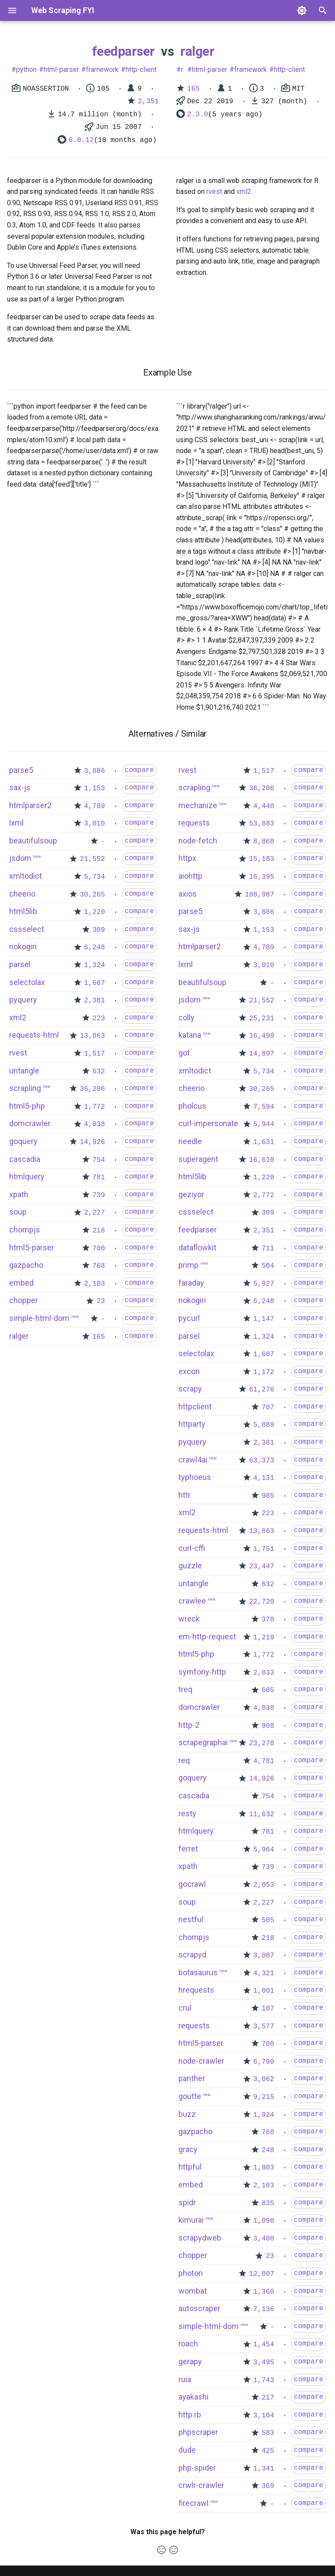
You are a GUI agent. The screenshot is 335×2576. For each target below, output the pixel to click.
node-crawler (201, 2060)
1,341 (263, 2469)
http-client (141, 69)
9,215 (263, 2097)
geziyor (191, 1194)
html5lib (23, 911)
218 (98, 1231)
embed (21, 1282)
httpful (190, 2166)
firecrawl (193, 2503)
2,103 (94, 1284)
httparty (191, 1423)
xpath (18, 1194)
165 (193, 89)
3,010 (94, 824)
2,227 (94, 1213)
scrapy (190, 1388)
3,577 (263, 2026)
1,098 (263, 2221)
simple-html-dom (39, 1318)
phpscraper (198, 2432)
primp (188, 1264)
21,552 (92, 859)
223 (98, 1018)
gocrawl (192, 1884)
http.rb (189, 2414)
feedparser (123, 51)
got (184, 1052)
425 (268, 2451)
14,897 (261, 1054)
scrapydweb (199, 2237)
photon (190, 2273)
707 (268, 1407)
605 (268, 1690)
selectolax (27, 982)
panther (191, 2078)
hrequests (196, 1989)
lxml (16, 822)
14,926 (92, 1142)
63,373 (261, 1461)
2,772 (263, 1195)
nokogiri (23, 946)
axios (187, 893)
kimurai (191, 2219)
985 (268, 1496)
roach (188, 2343)
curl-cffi (191, 1548)
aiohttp (190, 875)
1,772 (94, 1107)
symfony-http (202, 1671)
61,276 (261, 1390)
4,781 (263, 1761)
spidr (187, 2202)
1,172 (263, 1372)
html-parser (61, 69)
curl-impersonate (208, 1123)
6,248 (94, 947)
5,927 (263, 1284)
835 (268, 2203)
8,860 (263, 841)
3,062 (263, 2079)
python (26, 69)
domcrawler (30, 1123)
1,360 (263, 2292)
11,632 (261, 1814)
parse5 (21, 770)
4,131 (263, 1478)
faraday (191, 1282)
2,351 (148, 101)
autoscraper (199, 2308)
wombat (192, 2290)
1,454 (263, 2344)
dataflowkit (197, 1247)
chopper (23, 1300)
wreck (189, 1618)
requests (194, 822)
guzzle (190, 1565)
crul (184, 2007)
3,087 (263, 1955)
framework (102, 69)
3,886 (94, 771)
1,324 (94, 965)
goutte (189, 2096)
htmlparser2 (30, 805)
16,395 (261, 877)
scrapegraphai (203, 1742)
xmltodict (25, 875)
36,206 (92, 1089)
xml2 (243, 191)
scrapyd (192, 1954)
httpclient (195, 1406)
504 (268, 1266)
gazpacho (26, 1264)
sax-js (20, 787)
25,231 (261, 1018)
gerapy (190, 2361)
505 (268, 1920)
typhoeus (194, 1477)
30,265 (92, 895)
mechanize (197, 805)
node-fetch (197, 840)
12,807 (261, 2274)
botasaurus (198, 1972)
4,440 (263, 806)
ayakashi (193, 2396)
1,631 (263, 1142)
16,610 (261, 1160)
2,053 (263, 1885)
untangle (24, 1070)
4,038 (94, 1124)
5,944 (263, 1124)
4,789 (94, 806)
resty (187, 1813)
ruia (184, 2379)
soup (18, 1211)
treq (185, 1689)
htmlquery (26, 1176)
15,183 (261, 859)
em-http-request (207, 1636)
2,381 (94, 1000)
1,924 (263, 2115)
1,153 (94, 788)
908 (268, 1726)
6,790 (263, 2062)
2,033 (263, 1673)
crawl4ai (192, 1459)
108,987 (259, 895)
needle (190, 1141)
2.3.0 (197, 114)
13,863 (92, 1036)
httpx (187, 858)
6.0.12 (81, 140)
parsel (20, 964)
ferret (188, 1848)
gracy (188, 2149)
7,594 (263, 1107)
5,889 (263, 1425)
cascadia (24, 1159)
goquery (23, 1141)
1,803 (263, 2168)
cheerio (22, 893)
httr (184, 1495)
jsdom (20, 858)
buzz (187, 2114)
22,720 (261, 1602)
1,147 (263, 1319)
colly (186, 1017)
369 (268, 2486)
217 (268, 2398)
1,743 (263, 2380)
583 (268, 2433)
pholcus (192, 1105)
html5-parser (31, 1247)
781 (98, 1177)
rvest (214, 191)
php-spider (197, 2467)
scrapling (25, 1088)
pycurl (189, 1318)
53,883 (261, 824)
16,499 (261, 1036)
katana (189, 1034)
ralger (197, 51)
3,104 (263, 2415)
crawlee (192, 1600)
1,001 (263, 1991)
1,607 (94, 983)
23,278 (261, 1743)
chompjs (24, 1229)
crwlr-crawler (201, 2485)
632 (98, 1071)
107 (268, 2009)
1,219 (263, 1637)
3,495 (263, 2362)
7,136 (263, 2309)
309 (98, 930)
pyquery (23, 999)
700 (98, 1248)
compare (139, 770)
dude (187, 2449)
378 (268, 1620)
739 (98, 1195)
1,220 (94, 912)
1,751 (263, 1549)
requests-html (34, 1034)
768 (98, 1266)
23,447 (261, 1566)
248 (268, 2150)
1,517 (94, 1054)
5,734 (94, 877)
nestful (190, 1919)
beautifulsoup (33, 840)
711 (268, 1248)
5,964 (263, 1850)
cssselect (26, 929)
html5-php (27, 1105)
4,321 (263, 1973)
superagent (198, 1159)
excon (189, 1371)
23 (100, 1301)
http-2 (188, 1725)
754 (98, 1160)
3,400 (263, 2239)
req (184, 1760)
